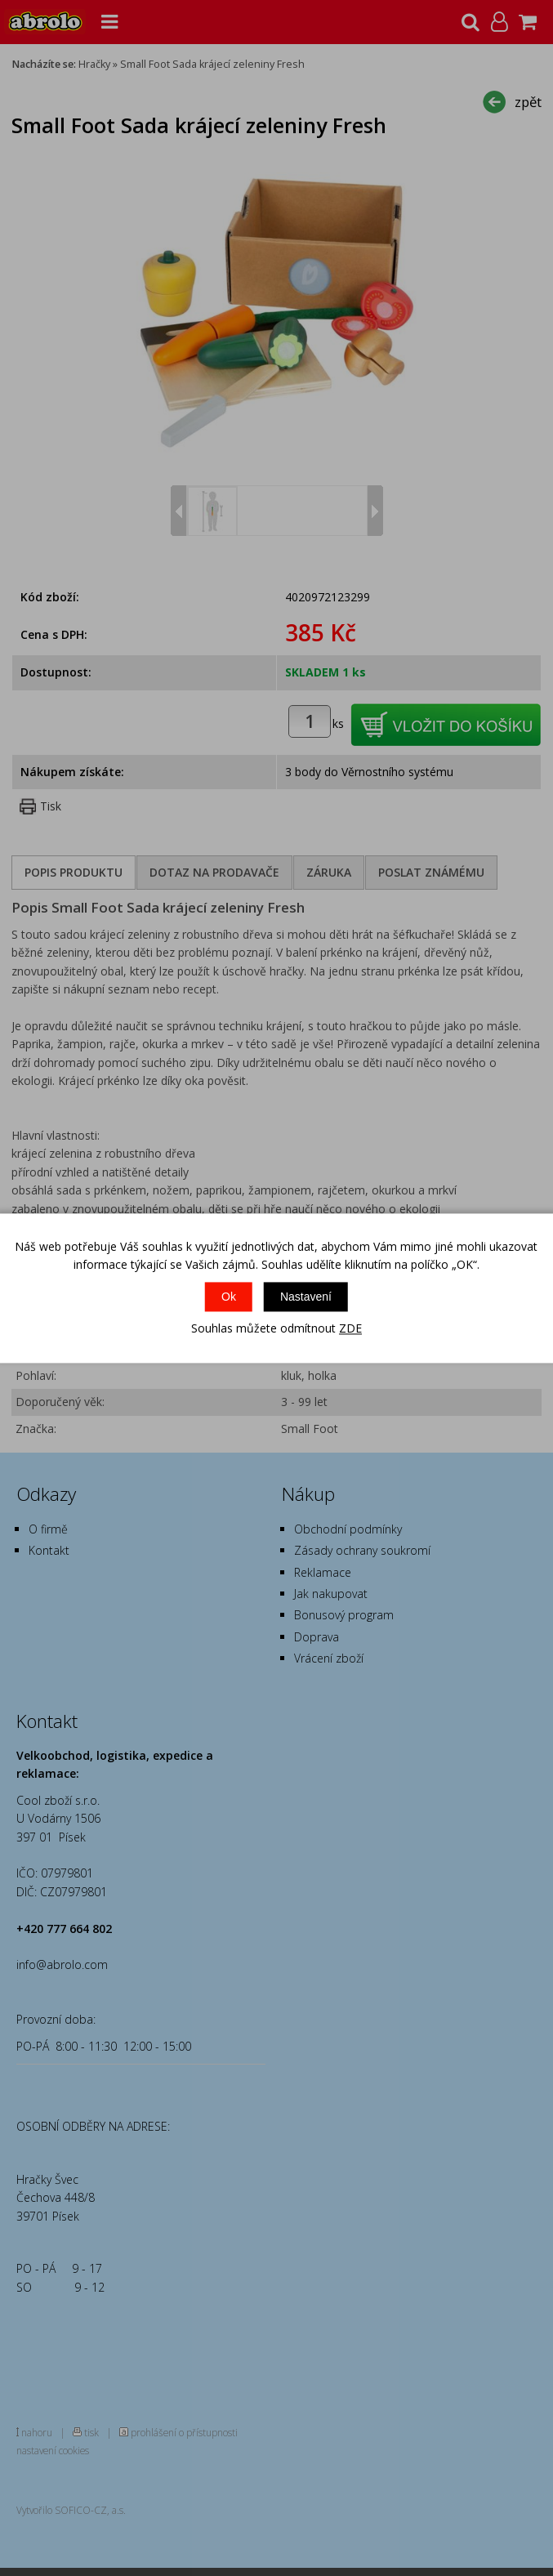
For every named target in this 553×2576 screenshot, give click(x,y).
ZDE (350, 1329)
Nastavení (306, 1297)
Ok (228, 1297)
